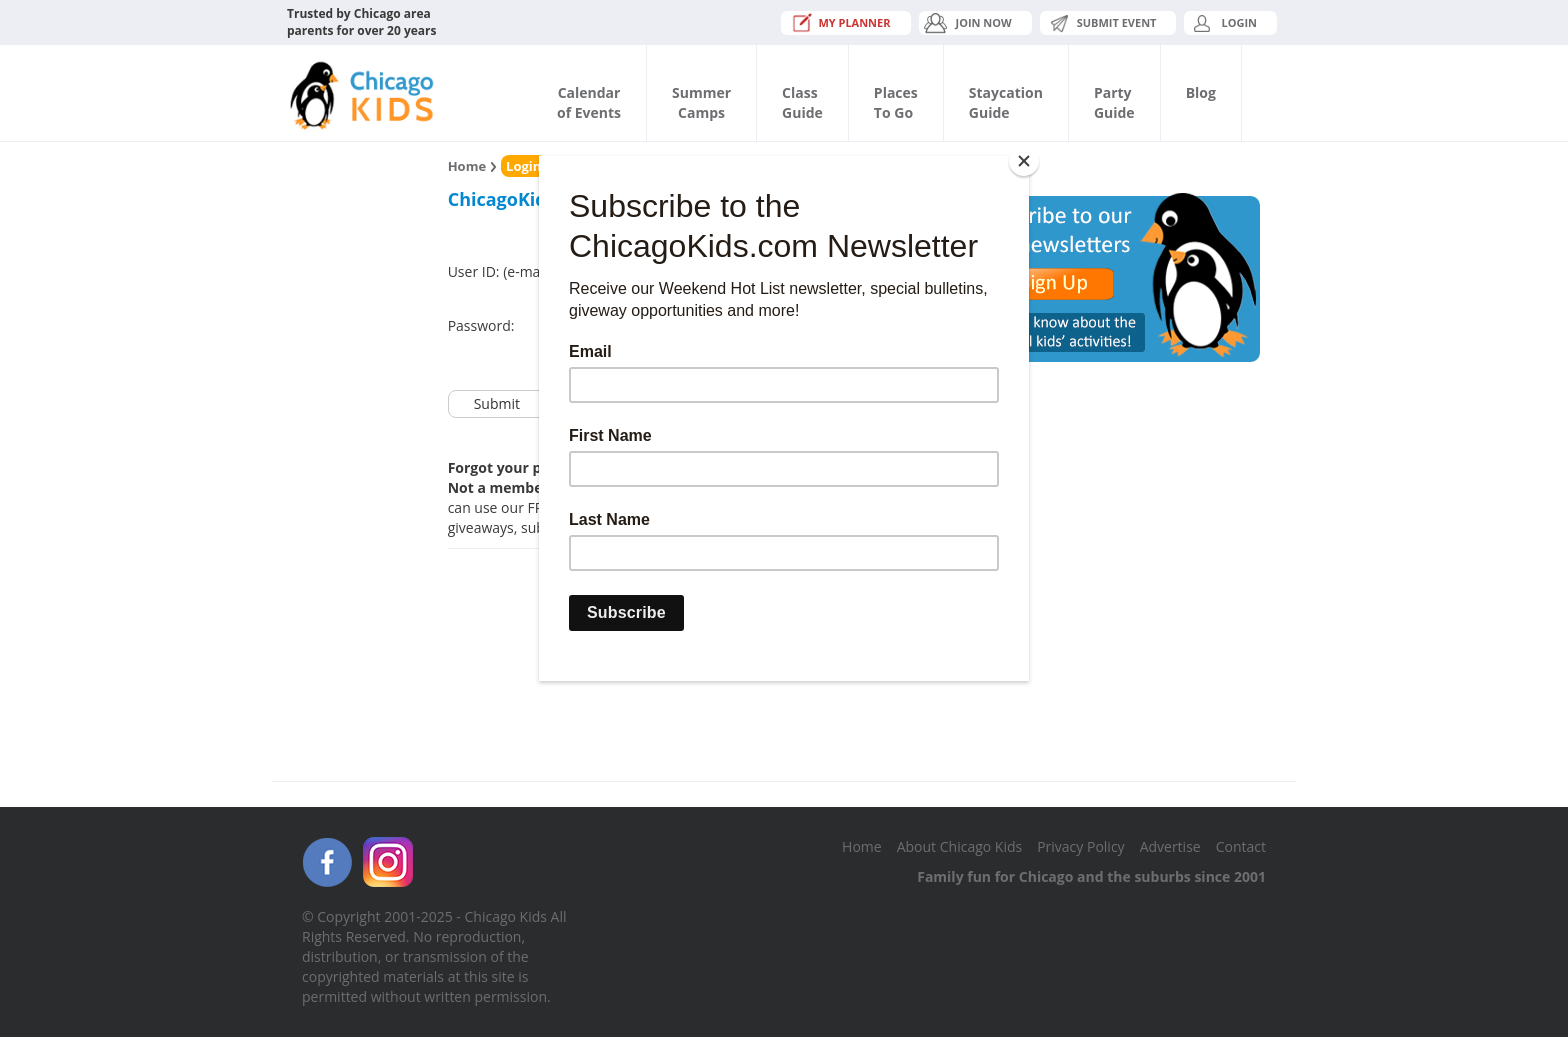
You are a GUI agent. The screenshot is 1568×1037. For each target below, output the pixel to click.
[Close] (1024, 161)
